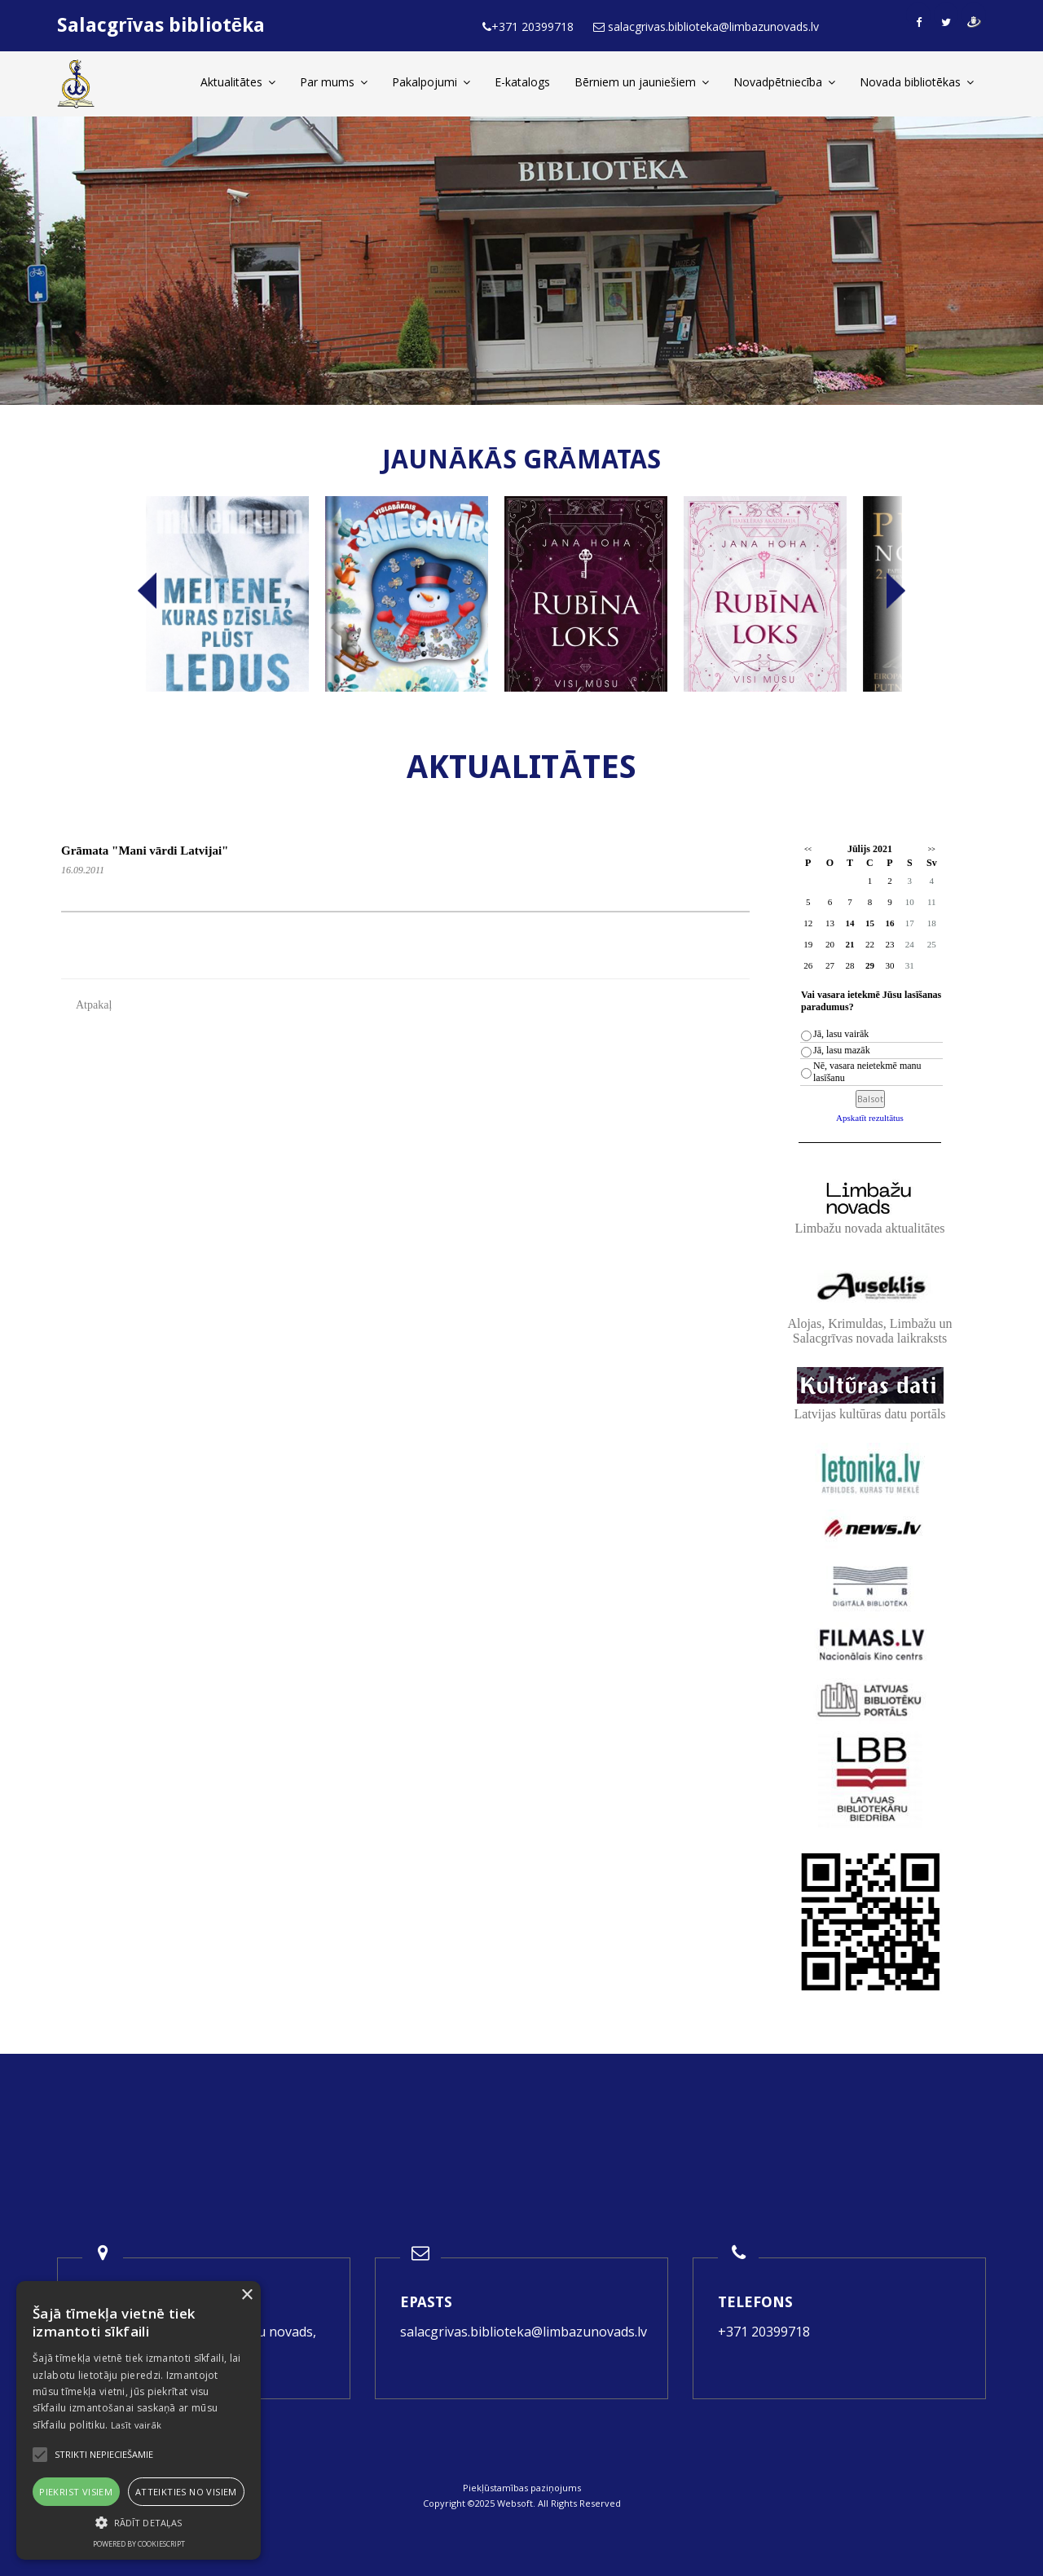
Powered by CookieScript (139, 2544)
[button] (138, 2522)
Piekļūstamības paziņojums (522, 2487)
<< (808, 849)
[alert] (138, 2420)
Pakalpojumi (431, 82)
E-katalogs (522, 82)
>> (931, 849)
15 (869, 923)
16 (889, 923)
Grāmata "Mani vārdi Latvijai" (144, 850)
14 (849, 923)
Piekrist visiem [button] (75, 2492)
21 (849, 944)
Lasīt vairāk (136, 2425)
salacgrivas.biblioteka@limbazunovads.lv (523, 2332)
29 (869, 965)
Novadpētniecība (784, 82)
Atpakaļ (94, 1005)
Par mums (333, 82)
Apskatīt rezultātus (870, 1118)
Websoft (515, 2503)
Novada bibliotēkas (917, 82)
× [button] (246, 2295)
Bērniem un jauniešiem (641, 82)
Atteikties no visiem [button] (186, 2492)
